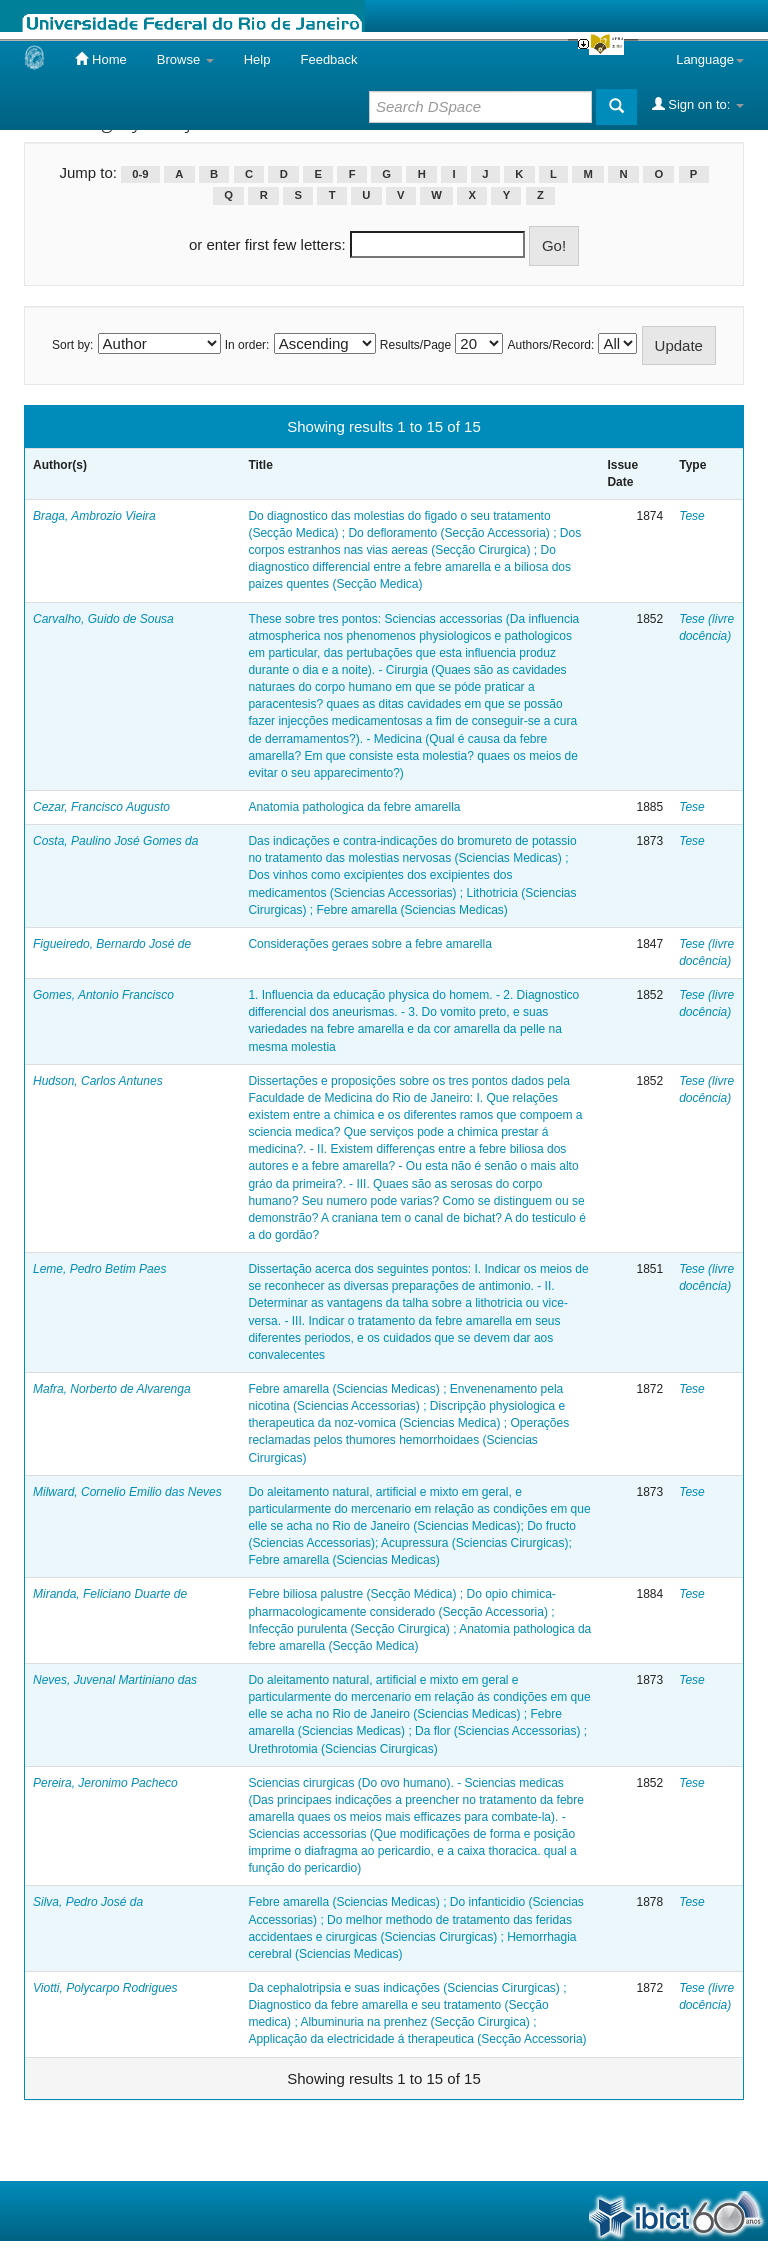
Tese (692, 516)
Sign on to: (698, 104)
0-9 (140, 174)
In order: (247, 345)
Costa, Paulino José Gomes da (115, 841)
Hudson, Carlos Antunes (98, 1081)
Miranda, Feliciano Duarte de (110, 1594)
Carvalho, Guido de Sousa (103, 619)
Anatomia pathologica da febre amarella (354, 807)
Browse (185, 59)
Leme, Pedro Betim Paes (99, 1269)
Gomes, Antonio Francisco (103, 995)
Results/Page (415, 345)
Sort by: (72, 345)
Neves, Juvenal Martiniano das (115, 1680)
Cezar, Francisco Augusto (101, 807)
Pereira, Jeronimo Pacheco (105, 1783)
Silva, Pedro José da (88, 1902)
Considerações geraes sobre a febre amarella (369, 944)
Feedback (328, 59)
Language (710, 59)
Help (257, 59)
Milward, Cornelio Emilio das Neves (127, 1492)
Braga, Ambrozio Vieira (94, 516)
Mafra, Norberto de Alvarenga (112, 1389)
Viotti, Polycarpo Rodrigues (105, 1988)
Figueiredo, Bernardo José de (112, 944)
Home (100, 59)
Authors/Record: (551, 345)
